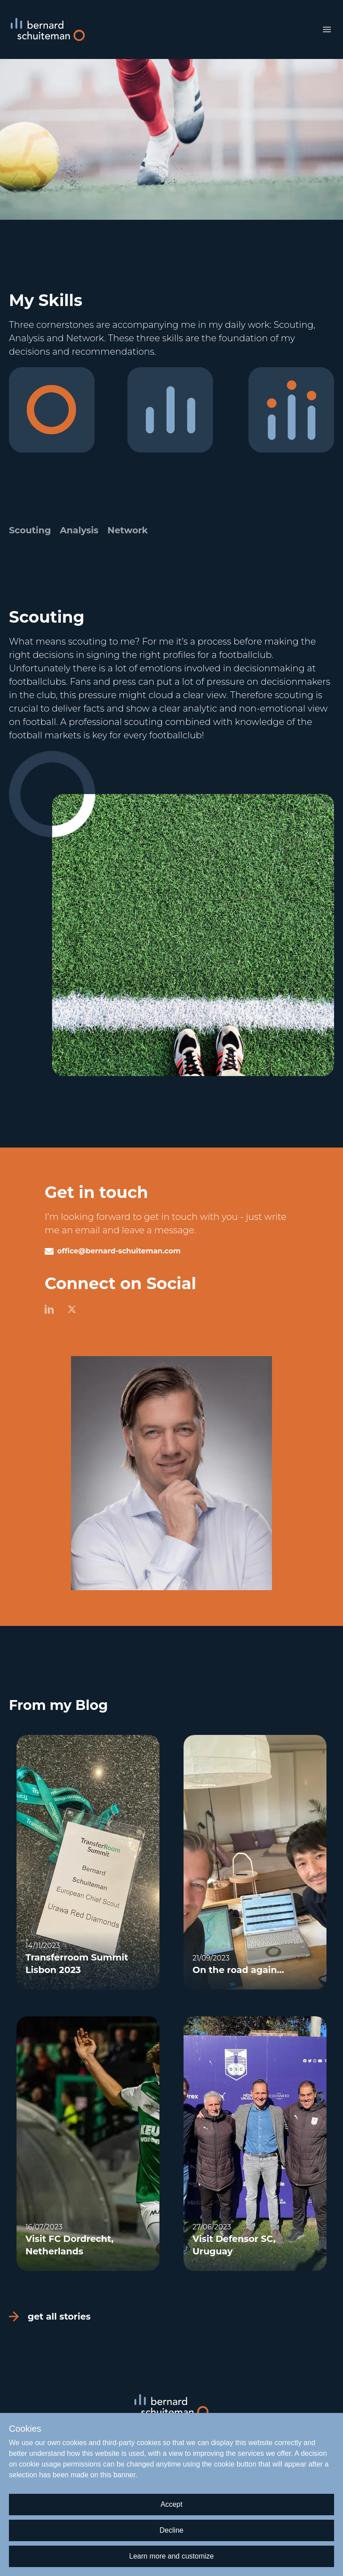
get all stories (50, 2316)
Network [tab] (127, 530)
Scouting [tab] (30, 530)
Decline (171, 2530)
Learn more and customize (171, 2556)
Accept (172, 2504)
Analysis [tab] (79, 530)
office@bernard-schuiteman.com (119, 1251)
